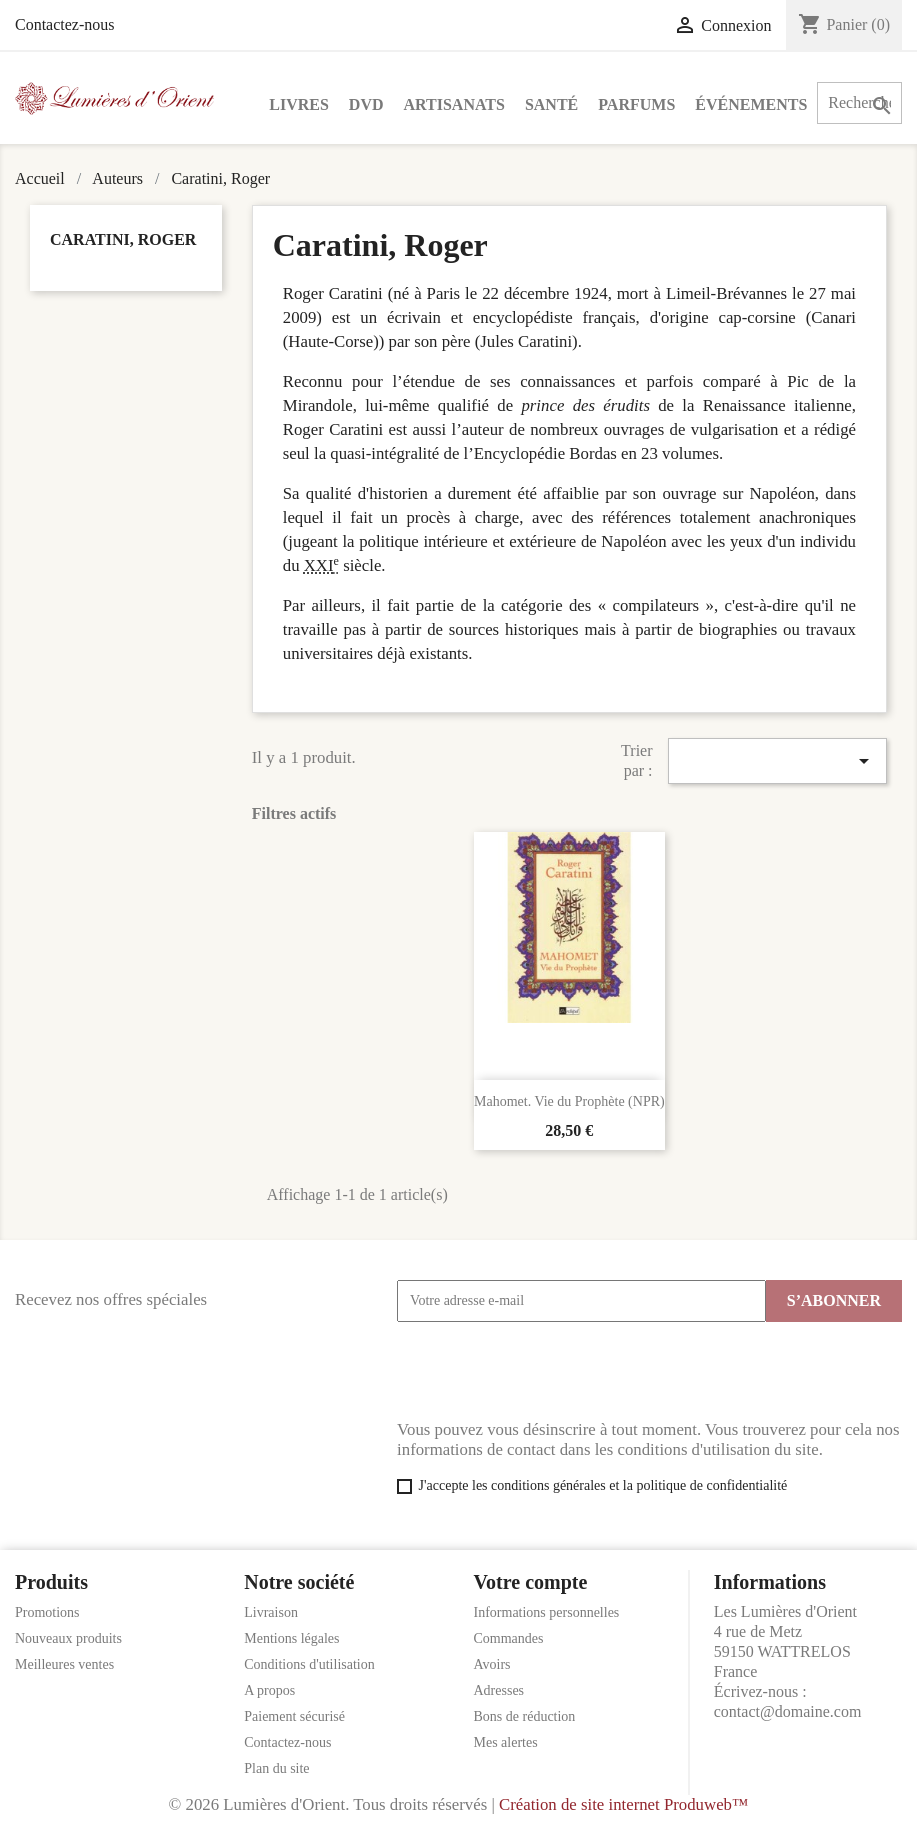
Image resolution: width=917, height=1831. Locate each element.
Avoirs (492, 1664)
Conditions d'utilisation (309, 1664)
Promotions (47, 1612)
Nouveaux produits (68, 1638)
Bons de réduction (525, 1716)
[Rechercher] (859, 103)
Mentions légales (291, 1638)
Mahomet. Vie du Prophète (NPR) (569, 1101)
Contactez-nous (65, 24)
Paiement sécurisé (294, 1716)
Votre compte (531, 1582)
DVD (366, 104)
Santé (551, 104)
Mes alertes (506, 1742)
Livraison (271, 1612)
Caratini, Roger (123, 239)
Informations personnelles (547, 1612)
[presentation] (549, 1371)
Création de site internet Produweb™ (623, 1804)
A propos (269, 1690)
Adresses (499, 1690)
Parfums (636, 104)
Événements (751, 104)
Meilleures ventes (64, 1664)
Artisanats (454, 104)
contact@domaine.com (788, 1711)
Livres (299, 104)
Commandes (509, 1638)
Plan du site (276, 1768)
